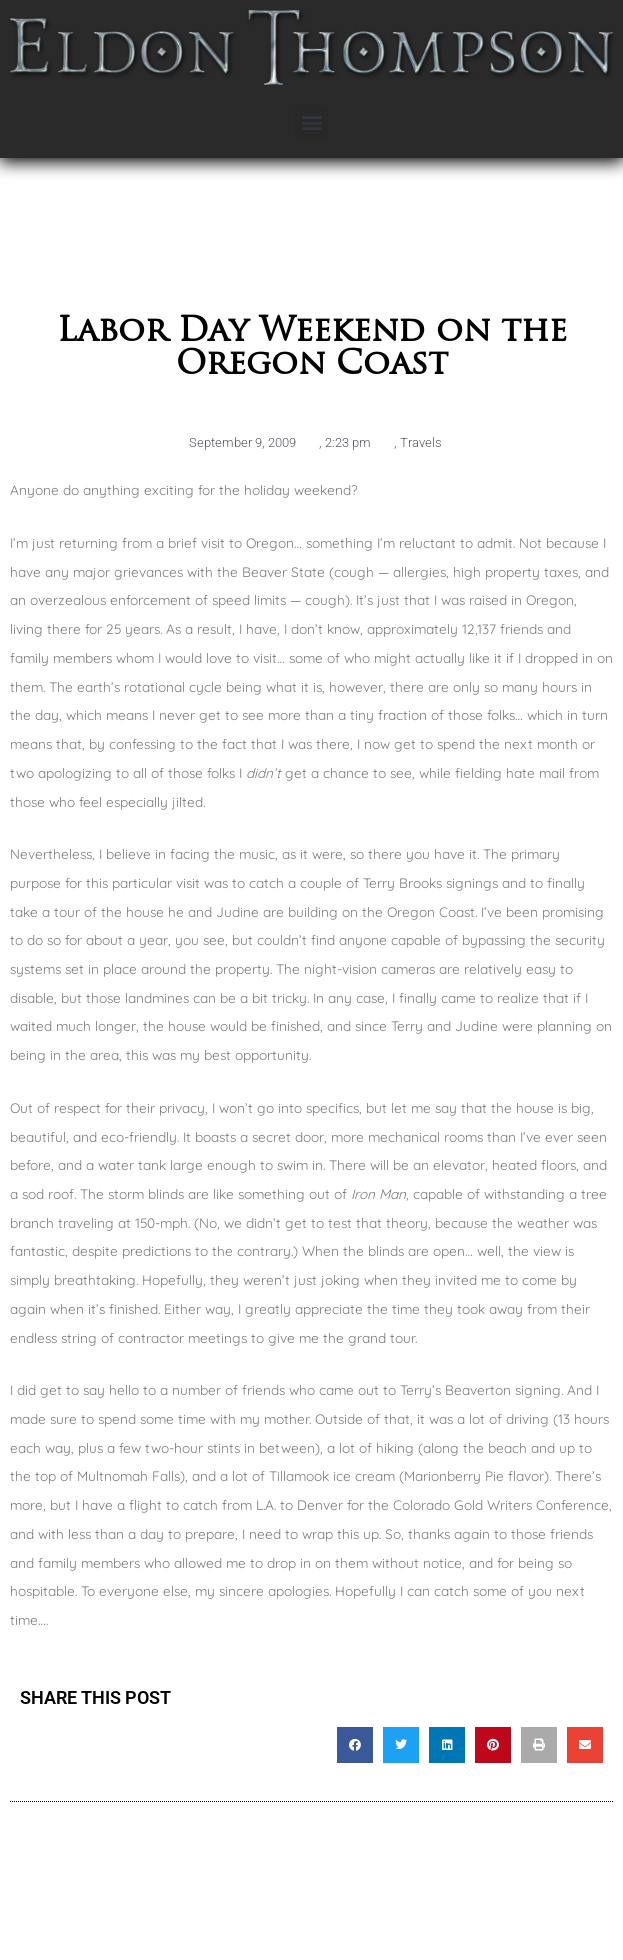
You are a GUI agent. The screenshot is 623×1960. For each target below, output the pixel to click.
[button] (311, 121)
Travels (421, 442)
